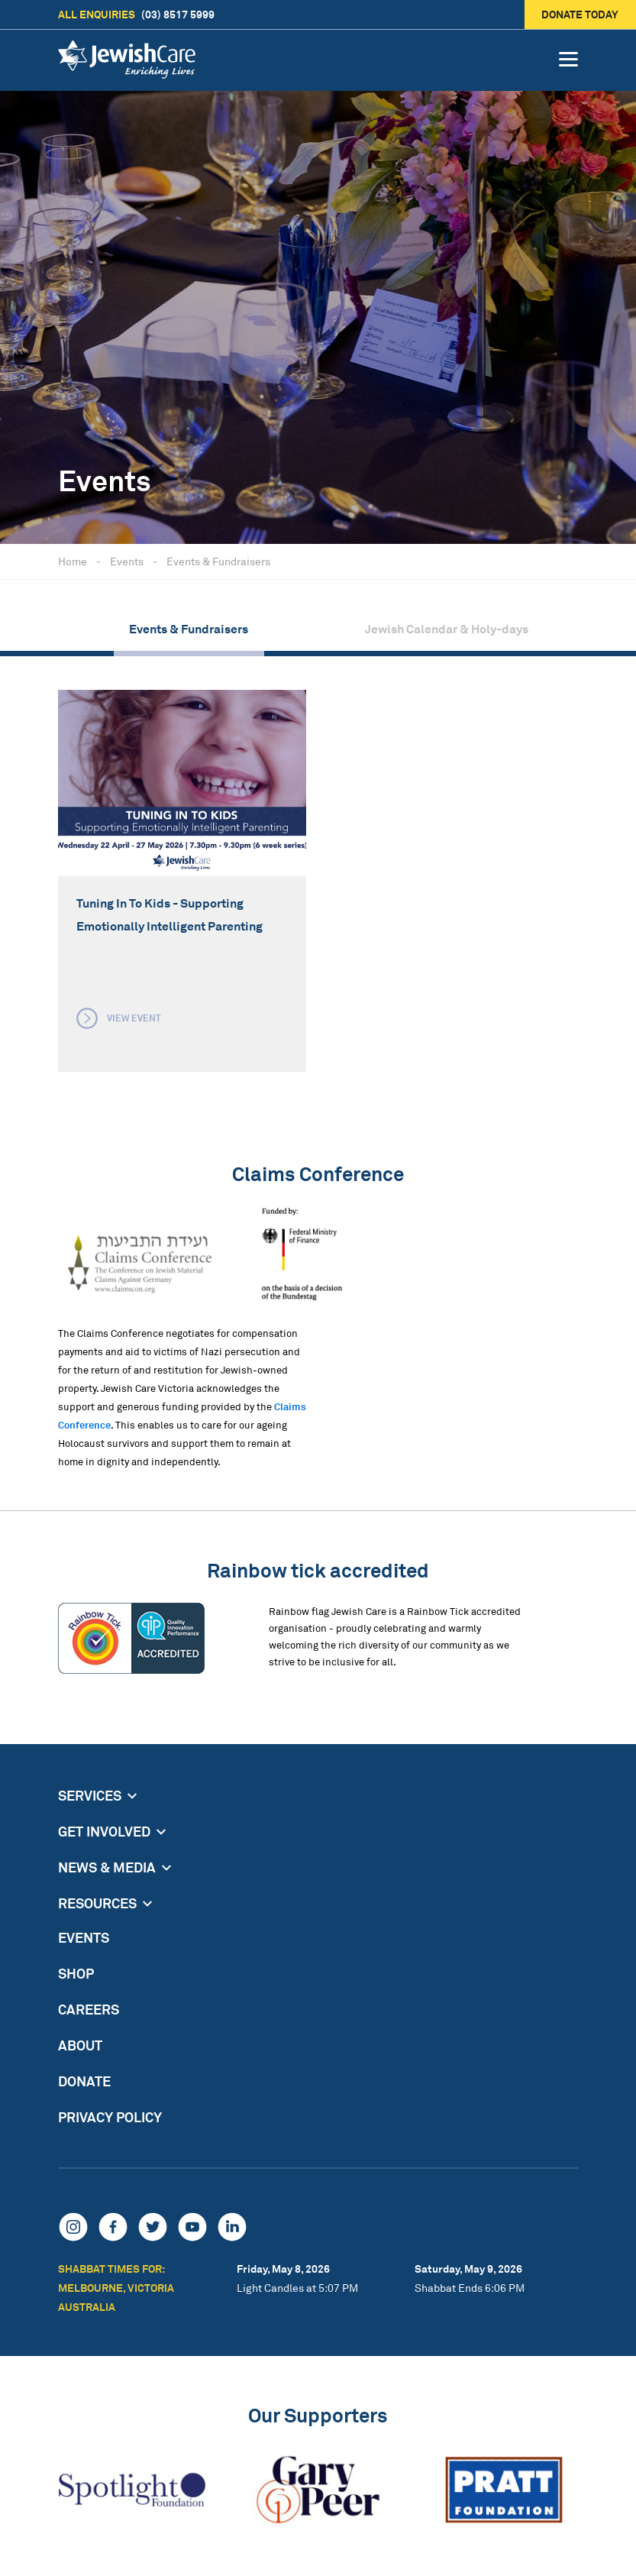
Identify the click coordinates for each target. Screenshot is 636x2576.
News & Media (107, 1867)
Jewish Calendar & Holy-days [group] (446, 628)
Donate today (580, 14)
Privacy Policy (110, 2116)
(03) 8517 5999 (136, 14)
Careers (88, 2009)
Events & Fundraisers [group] (188, 628)
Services (89, 1795)
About (80, 2045)
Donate (84, 2081)
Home (72, 561)
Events (127, 561)
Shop (76, 1973)
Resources (97, 1903)
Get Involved (104, 1831)
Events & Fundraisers (218, 561)
